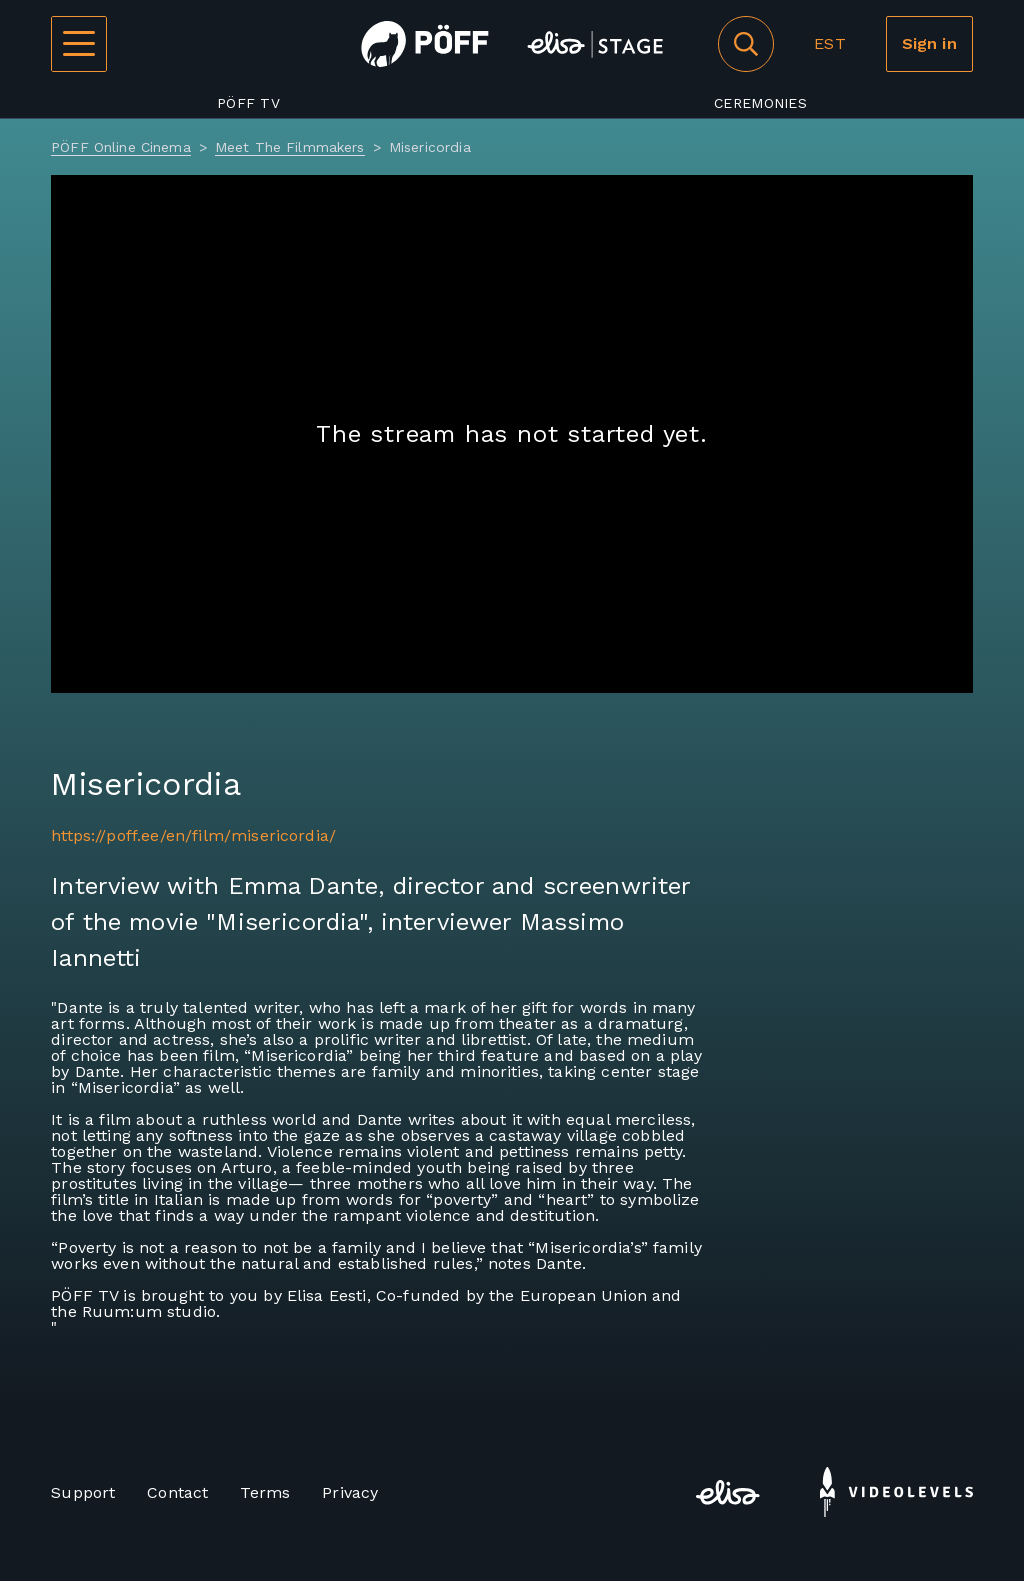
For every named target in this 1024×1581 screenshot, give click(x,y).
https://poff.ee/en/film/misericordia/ (193, 835)
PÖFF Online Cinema (121, 147)
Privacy (350, 1492)
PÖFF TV (248, 103)
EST (829, 43)
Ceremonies (760, 103)
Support (83, 1492)
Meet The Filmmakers (290, 147)
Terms (265, 1492)
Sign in (929, 43)
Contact (177, 1492)
